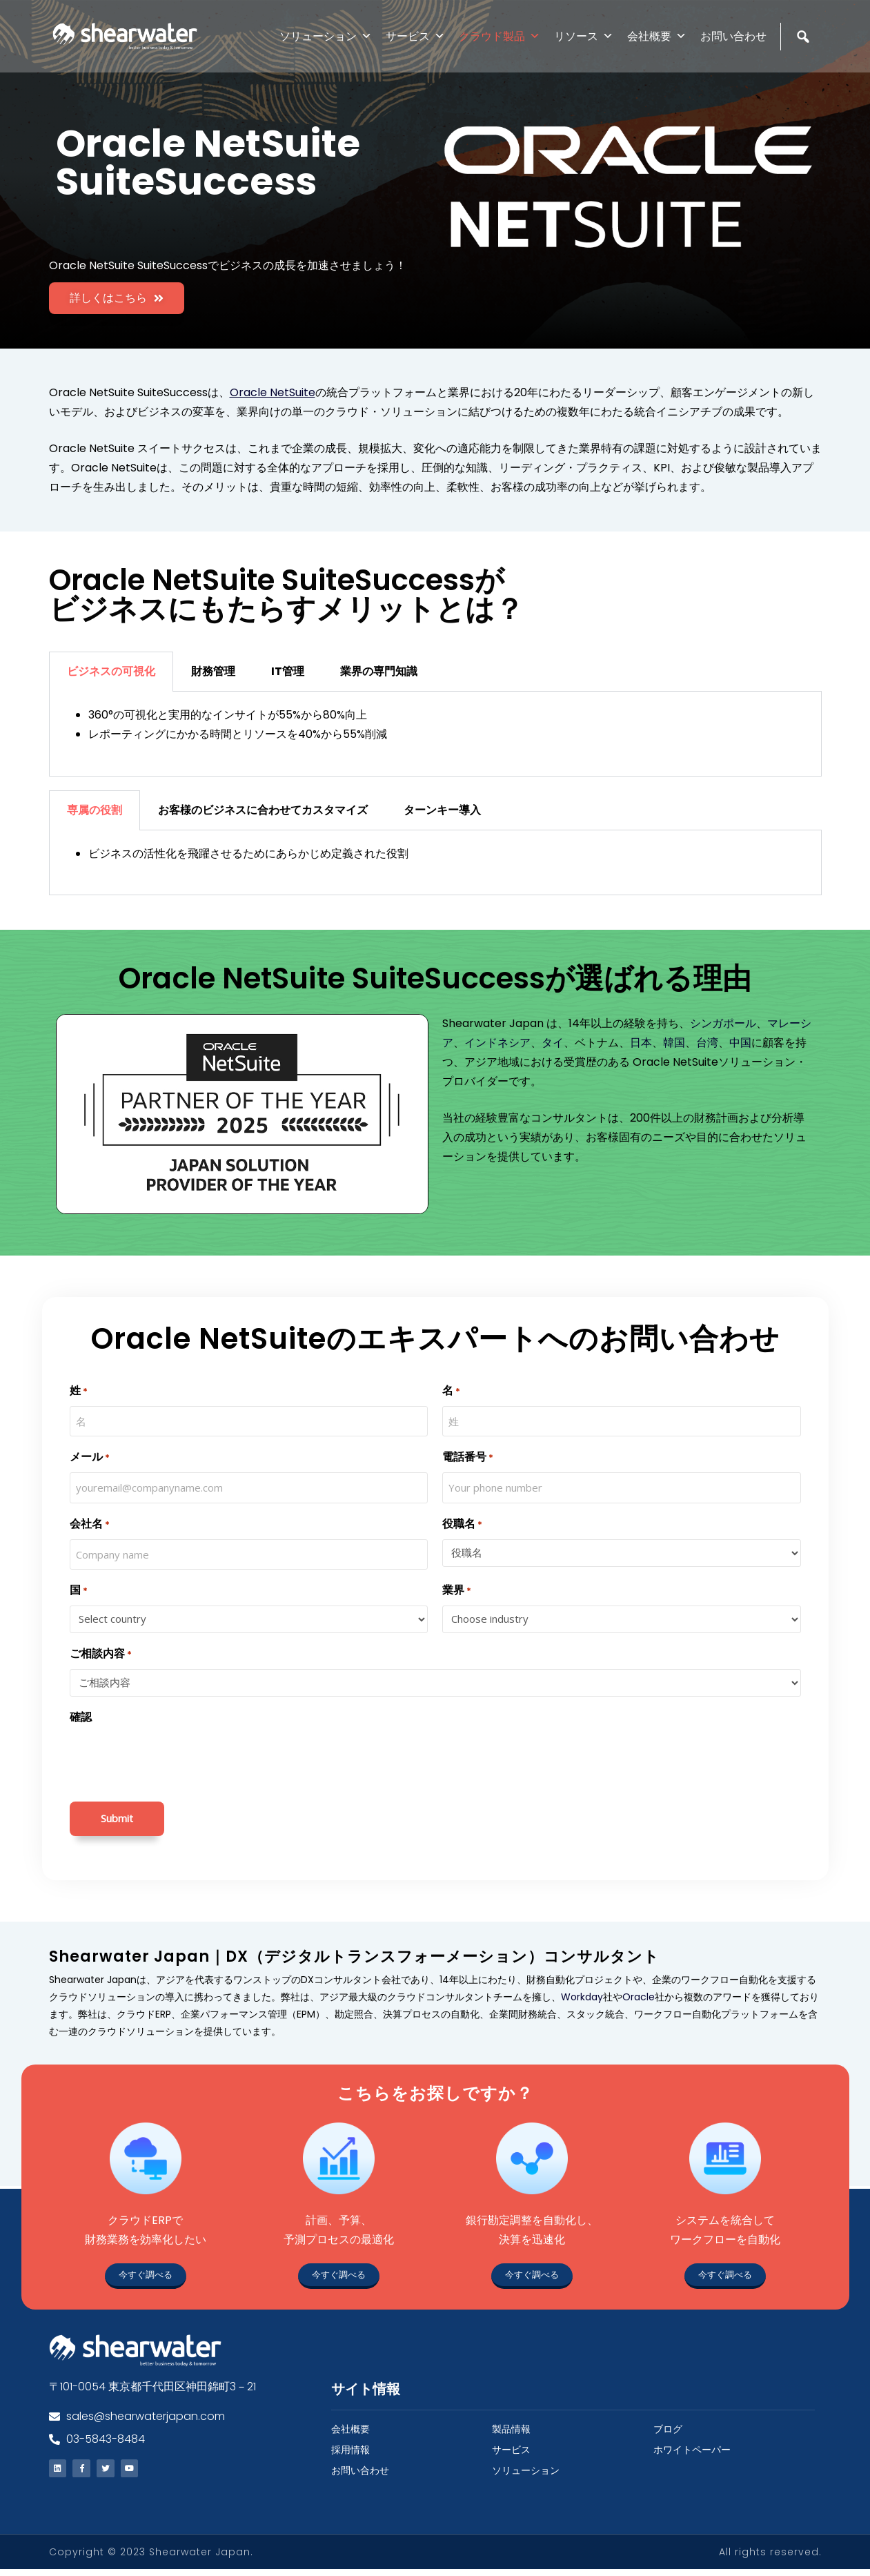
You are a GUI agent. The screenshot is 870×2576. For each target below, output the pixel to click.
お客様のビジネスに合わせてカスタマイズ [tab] (263, 810)
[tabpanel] (435, 734)
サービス (415, 36)
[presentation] (174, 1759)
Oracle (638, 1997)
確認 (81, 1717)
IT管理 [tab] (287, 671)
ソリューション (325, 36)
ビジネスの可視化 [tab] (111, 671)
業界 (456, 1590)
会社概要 (656, 36)
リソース (583, 36)
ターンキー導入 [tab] (442, 810)
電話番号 (467, 1457)
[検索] (804, 66)
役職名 (462, 1524)
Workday (582, 1997)
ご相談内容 (101, 1654)
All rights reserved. (770, 2559)
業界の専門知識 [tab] (378, 671)
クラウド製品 (499, 36)
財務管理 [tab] (213, 671)
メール (90, 1457)
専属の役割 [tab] (94, 810)
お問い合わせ (733, 36)
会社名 (90, 1524)
